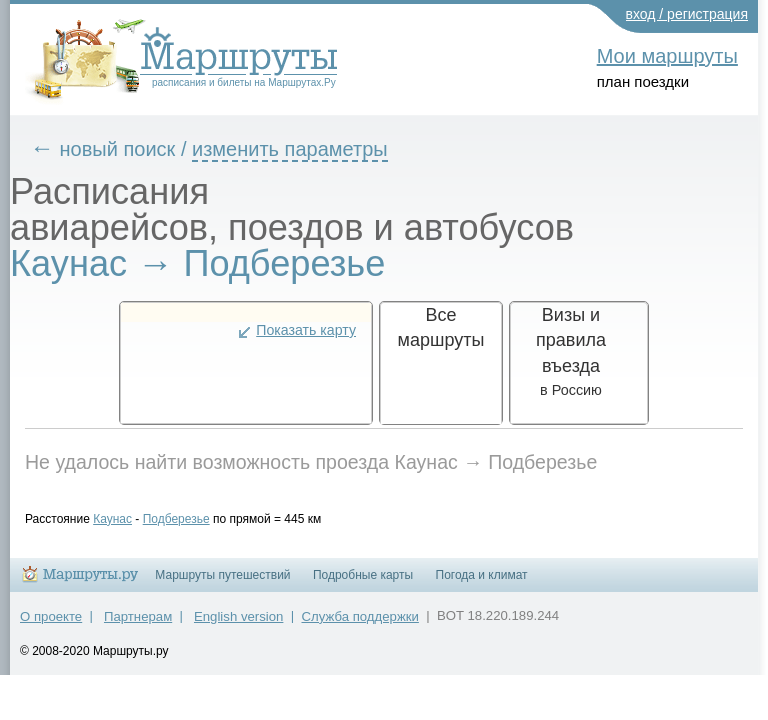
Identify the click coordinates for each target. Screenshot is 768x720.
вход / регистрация (687, 14)
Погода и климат (482, 584)
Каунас (127, 519)
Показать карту (306, 330)
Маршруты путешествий (222, 584)
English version (238, 625)
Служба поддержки (360, 625)
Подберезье (191, 519)
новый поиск (133, 149)
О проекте (51, 625)
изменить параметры (305, 149)
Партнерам (138, 625)
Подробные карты (363, 584)
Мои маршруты (667, 56)
